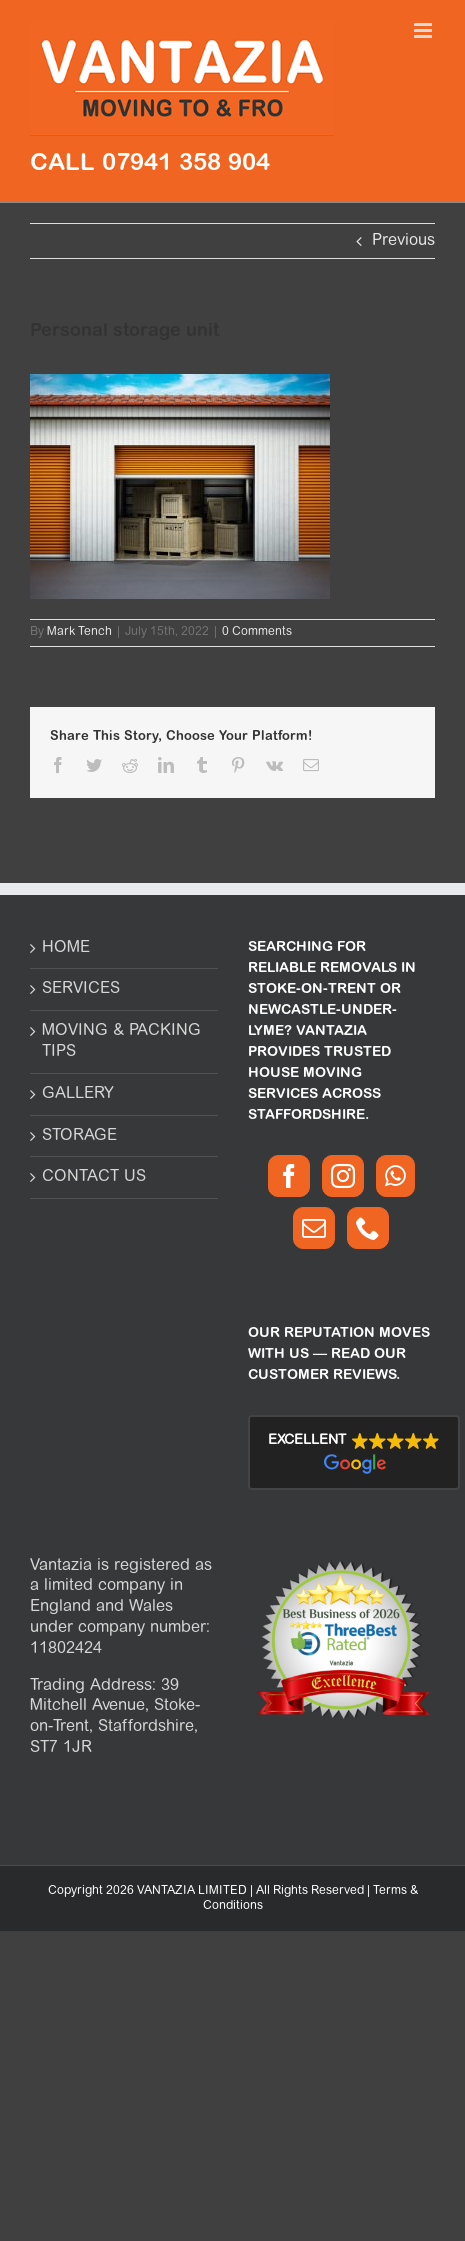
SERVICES (81, 989)
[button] (354, 1452)
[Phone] (368, 1228)
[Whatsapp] (395, 1176)
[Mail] (314, 1228)
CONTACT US (94, 1177)
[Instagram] (343, 1176)
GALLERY (78, 1094)
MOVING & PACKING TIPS (121, 1041)
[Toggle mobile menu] (424, 30)
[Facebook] (289, 1176)
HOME (66, 948)
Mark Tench (79, 632)
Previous (403, 241)
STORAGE (79, 1136)
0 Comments (257, 632)
